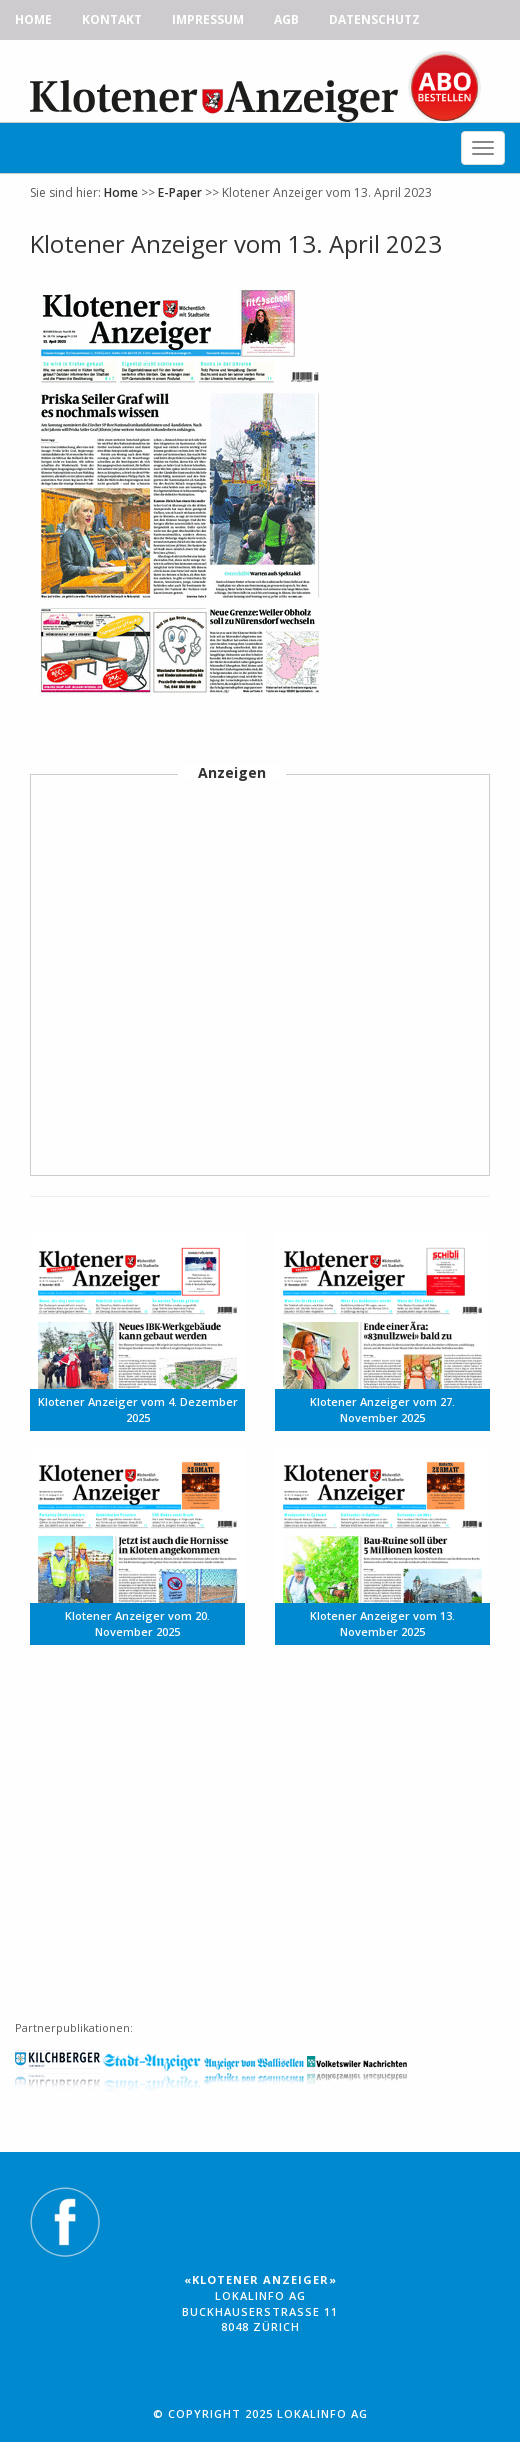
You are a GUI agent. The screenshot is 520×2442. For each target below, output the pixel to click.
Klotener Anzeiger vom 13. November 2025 (382, 1623)
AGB (286, 19)
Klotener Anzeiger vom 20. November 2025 (137, 1623)
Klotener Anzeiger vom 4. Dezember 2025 (138, 1409)
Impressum (208, 19)
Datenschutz (374, 19)
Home (33, 19)
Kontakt (112, 19)
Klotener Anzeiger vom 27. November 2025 (382, 1409)
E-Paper (180, 192)
